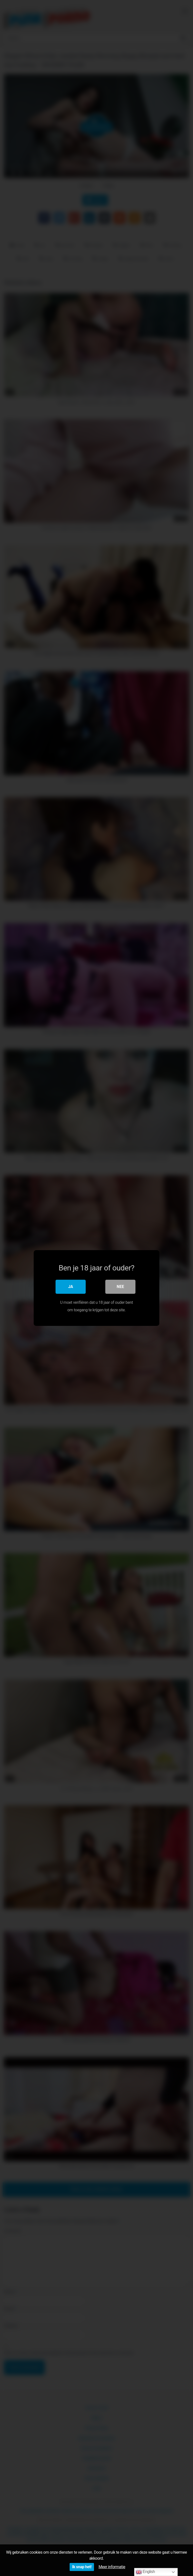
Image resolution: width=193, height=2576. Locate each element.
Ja (70, 1286)
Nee (120, 1286)
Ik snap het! (81, 2566)
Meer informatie (112, 2566)
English (145, 2572)
